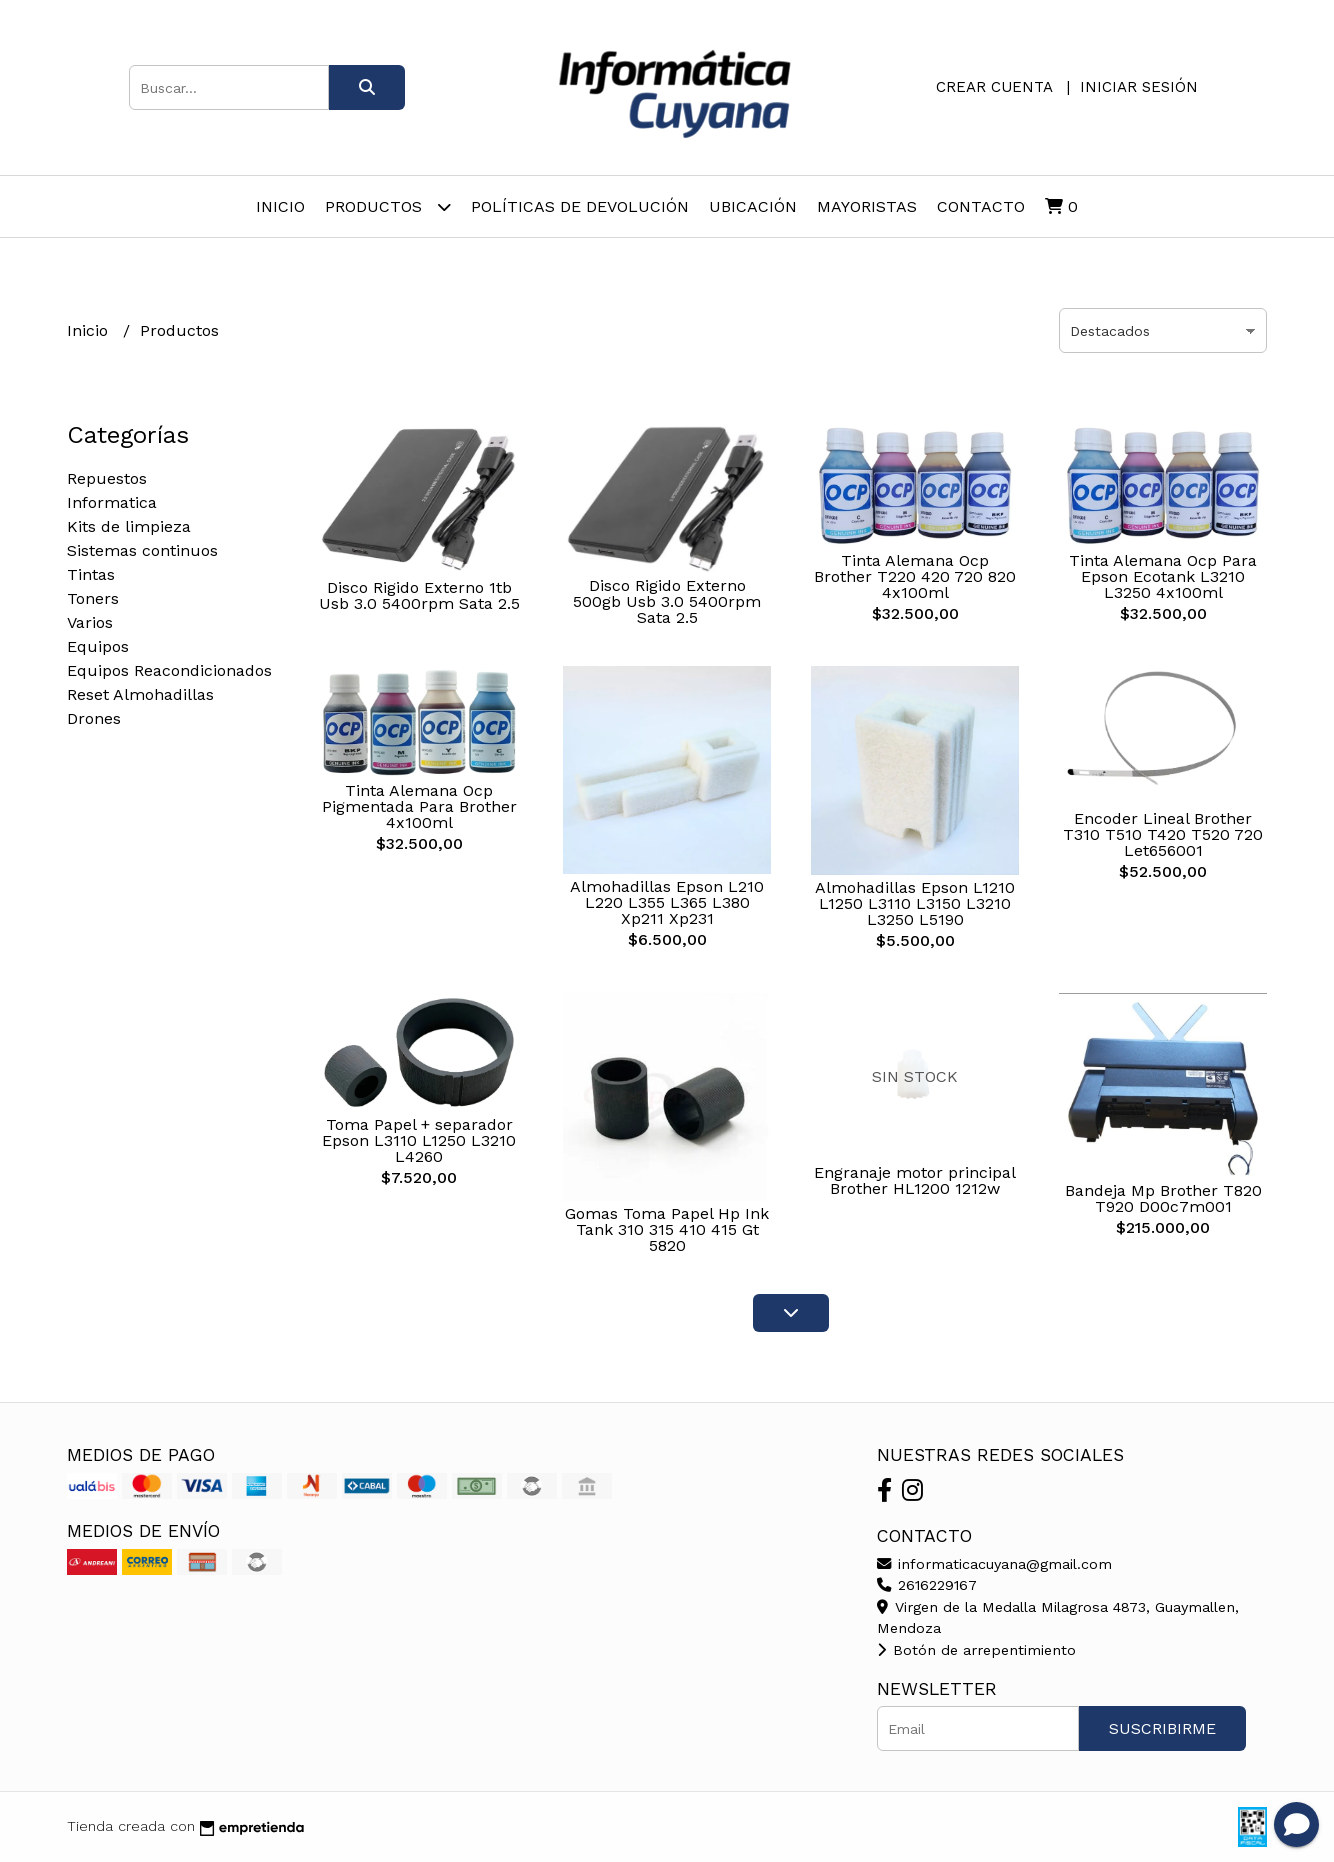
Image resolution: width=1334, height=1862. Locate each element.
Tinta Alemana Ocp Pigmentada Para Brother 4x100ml (419, 806)
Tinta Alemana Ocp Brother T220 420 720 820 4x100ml (915, 576)
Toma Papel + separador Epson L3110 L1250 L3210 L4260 (419, 1140)
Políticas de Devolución (580, 206)
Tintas (91, 574)
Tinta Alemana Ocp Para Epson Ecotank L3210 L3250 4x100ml (1163, 576)
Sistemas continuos (142, 550)
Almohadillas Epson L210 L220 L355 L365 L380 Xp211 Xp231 (667, 902)
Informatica (112, 502)
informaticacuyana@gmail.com (994, 1564)
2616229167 (927, 1585)
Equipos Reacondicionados (169, 670)
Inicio (280, 206)
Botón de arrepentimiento (976, 1650)
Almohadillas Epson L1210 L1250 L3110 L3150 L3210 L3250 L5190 (915, 903)
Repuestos (107, 478)
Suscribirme (1162, 1728)
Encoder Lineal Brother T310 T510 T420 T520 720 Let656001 (1163, 834)
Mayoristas (867, 206)
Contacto (981, 206)
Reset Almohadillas (140, 694)
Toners (93, 598)
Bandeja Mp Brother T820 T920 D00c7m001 (1163, 1198)
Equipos (98, 646)
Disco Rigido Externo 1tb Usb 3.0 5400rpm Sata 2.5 (419, 595)
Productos (388, 206)
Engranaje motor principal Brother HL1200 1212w (915, 1180)
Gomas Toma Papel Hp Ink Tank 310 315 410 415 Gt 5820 (667, 1229)
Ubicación (753, 206)
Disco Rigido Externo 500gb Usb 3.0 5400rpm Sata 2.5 (667, 601)
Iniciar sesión (1139, 87)
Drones (94, 718)
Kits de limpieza (129, 526)
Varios (90, 622)
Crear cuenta (994, 87)
